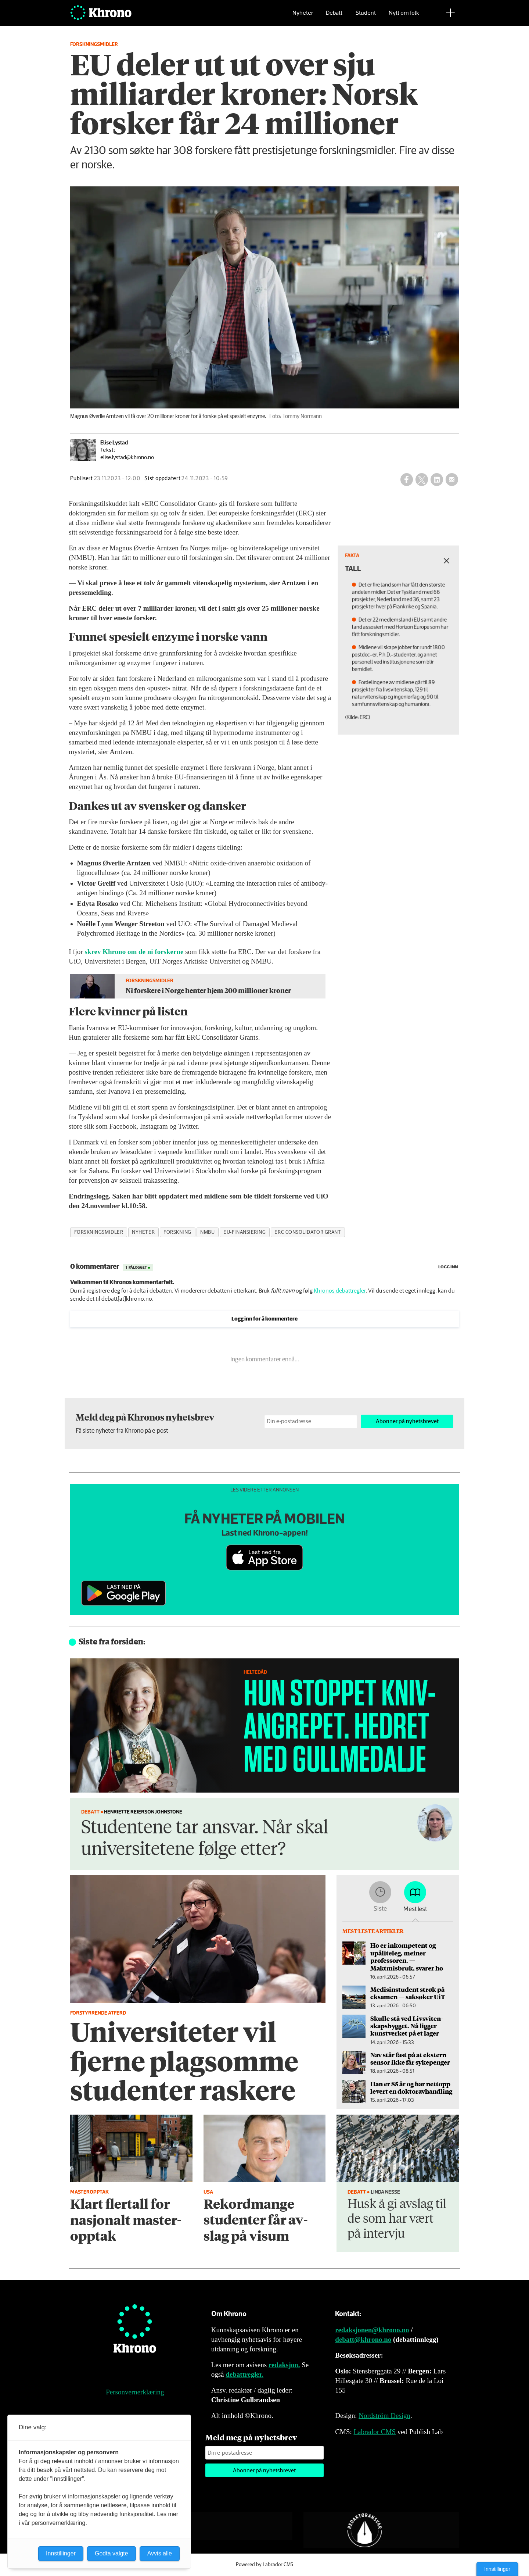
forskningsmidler (98, 1232)
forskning (177, 1232)
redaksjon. (284, 2365)
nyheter (143, 1232)
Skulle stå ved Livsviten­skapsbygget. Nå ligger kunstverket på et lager (406, 2026)
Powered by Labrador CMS (264, 2564)
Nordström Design (384, 2415)
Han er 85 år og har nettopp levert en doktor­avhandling (411, 2087)
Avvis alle (159, 2553)
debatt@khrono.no (363, 2339)
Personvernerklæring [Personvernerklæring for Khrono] (135, 2392)
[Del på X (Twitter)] (421, 479)
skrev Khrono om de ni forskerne (133, 951)
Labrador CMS (374, 2432)
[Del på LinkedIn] (437, 479)
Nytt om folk (404, 16)
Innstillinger (497, 2569)
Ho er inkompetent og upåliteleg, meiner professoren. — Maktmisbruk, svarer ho (406, 1956)
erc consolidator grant (307, 1232)
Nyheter (302, 16)
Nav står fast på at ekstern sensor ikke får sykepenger (410, 2058)
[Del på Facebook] (406, 479)
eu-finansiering (244, 1232)
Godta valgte (111, 2553)
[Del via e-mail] (452, 479)
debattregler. (244, 2374)
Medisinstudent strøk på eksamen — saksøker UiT (407, 1993)
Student (366, 16)
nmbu (207, 1232)
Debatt (334, 16)
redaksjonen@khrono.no (372, 2330)
